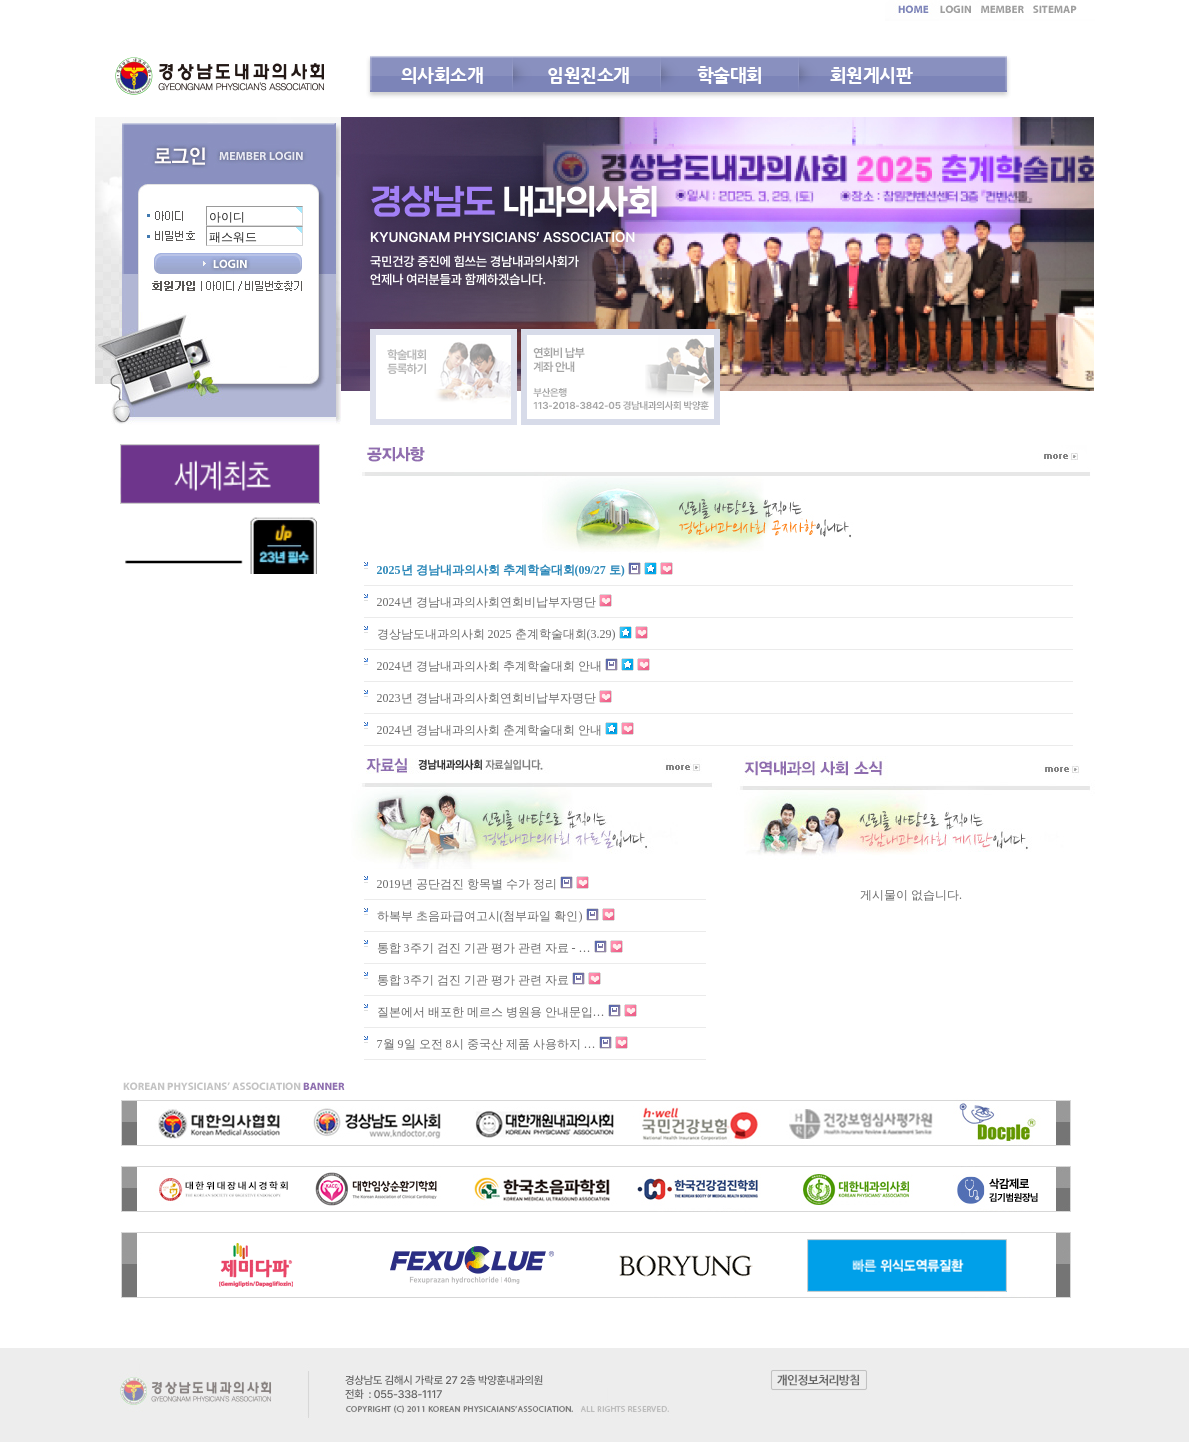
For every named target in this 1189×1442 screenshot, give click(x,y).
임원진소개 (588, 74)
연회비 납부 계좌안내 (620, 377)
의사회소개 (442, 74)
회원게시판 (871, 74)
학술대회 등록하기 (443, 377)
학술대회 (730, 74)
